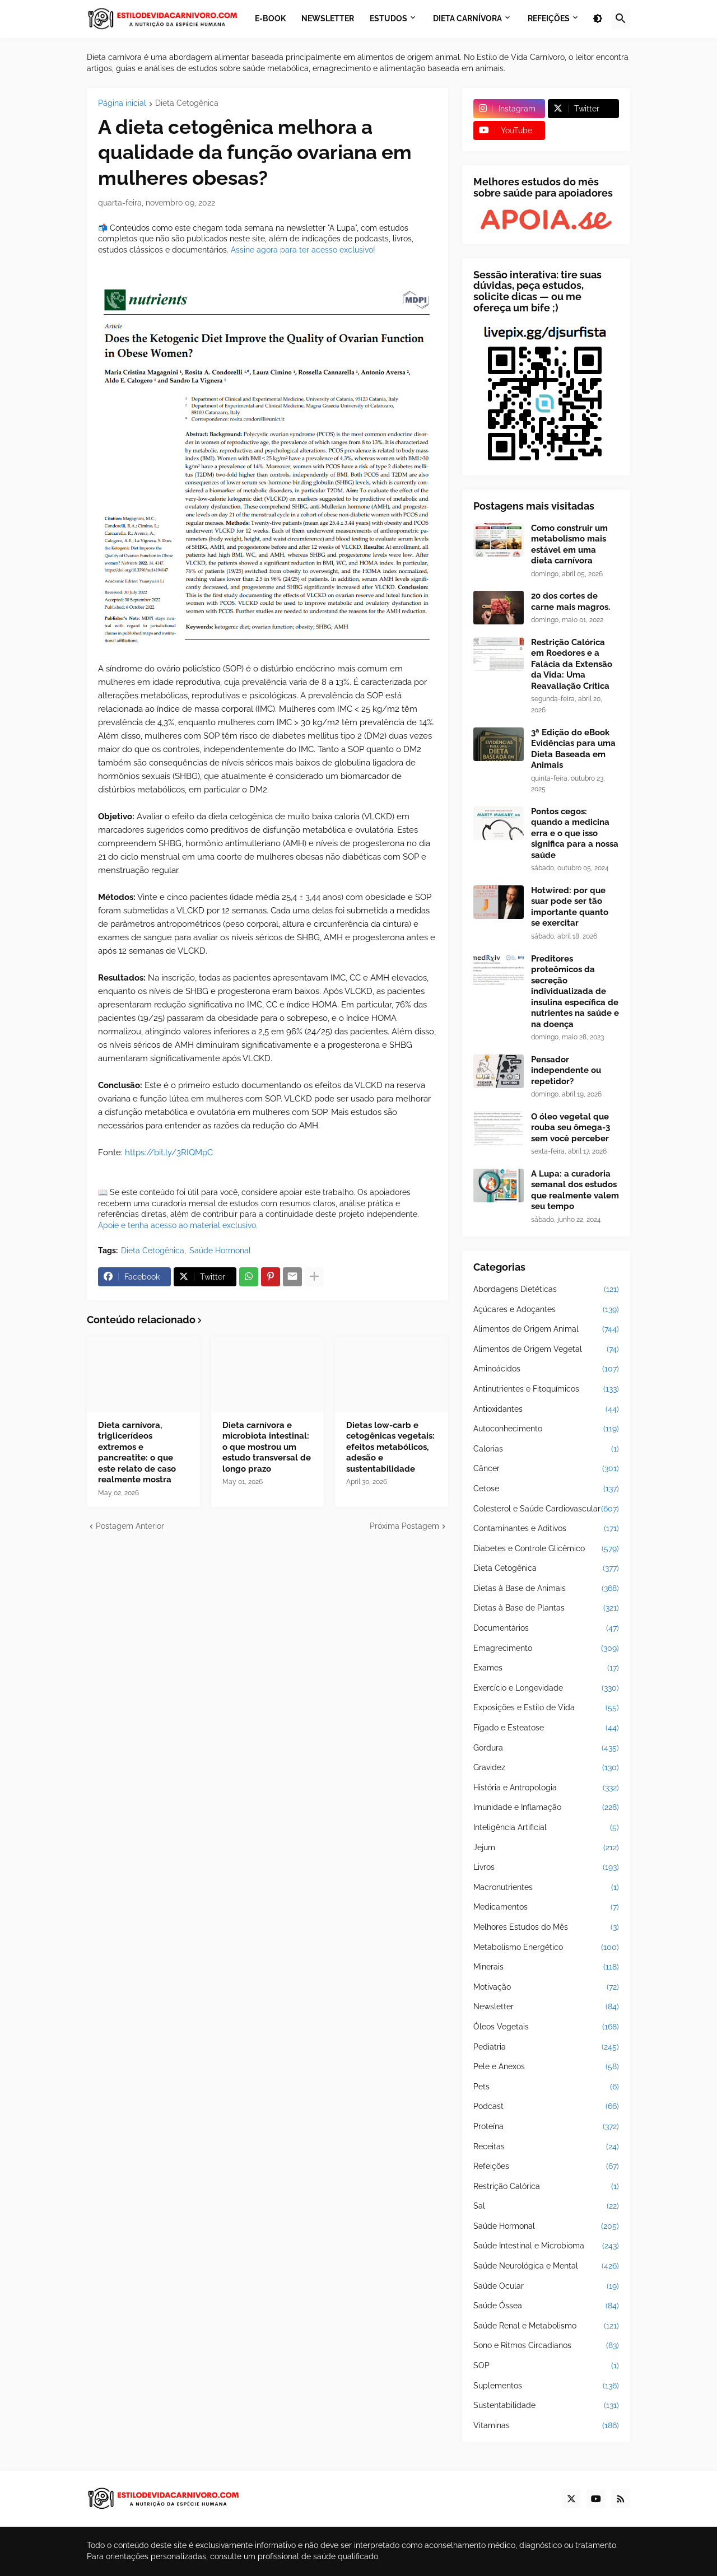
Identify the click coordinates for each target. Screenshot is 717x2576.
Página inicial (122, 103)
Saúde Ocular (546, 2286)
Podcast (546, 2106)
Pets (546, 2087)
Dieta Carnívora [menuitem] (467, 18)
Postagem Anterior (130, 1526)
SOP (546, 2366)
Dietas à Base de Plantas (546, 1608)
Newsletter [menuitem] (327, 18)
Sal (546, 2206)
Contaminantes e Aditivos (546, 1528)
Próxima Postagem (404, 1526)
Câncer (546, 1468)
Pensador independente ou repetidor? (566, 1070)
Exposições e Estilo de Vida (546, 1708)
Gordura (546, 1748)
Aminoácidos (546, 1369)
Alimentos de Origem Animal (546, 1329)
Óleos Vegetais (546, 2027)
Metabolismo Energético (546, 1947)
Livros (546, 1867)
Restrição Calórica (546, 2186)
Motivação (546, 1987)
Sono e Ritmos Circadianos (546, 2345)
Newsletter (546, 2007)
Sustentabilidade (546, 2405)
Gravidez (546, 1768)
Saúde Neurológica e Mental (546, 2266)
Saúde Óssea (546, 2306)
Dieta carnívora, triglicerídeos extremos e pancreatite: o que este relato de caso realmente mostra (137, 1452)
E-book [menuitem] (270, 18)
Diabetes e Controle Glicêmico (546, 1549)
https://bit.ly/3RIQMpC (169, 1152)
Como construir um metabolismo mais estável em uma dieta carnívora (569, 544)
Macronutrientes (546, 1887)
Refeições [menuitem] (549, 18)
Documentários (546, 1628)
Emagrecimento (546, 1648)
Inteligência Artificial (546, 1827)
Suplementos (546, 2386)
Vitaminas (546, 2426)
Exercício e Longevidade (546, 1688)
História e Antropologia (546, 1788)
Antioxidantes (546, 1409)
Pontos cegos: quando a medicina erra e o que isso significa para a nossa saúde (574, 833)
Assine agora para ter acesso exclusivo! (303, 249)
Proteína (546, 2126)
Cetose (546, 1489)
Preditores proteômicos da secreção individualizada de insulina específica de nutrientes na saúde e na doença (575, 991)
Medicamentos (546, 1907)
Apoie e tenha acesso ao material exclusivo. (178, 1225)
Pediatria (546, 2047)
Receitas (546, 2147)
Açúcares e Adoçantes (546, 1309)
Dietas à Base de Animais (546, 1588)
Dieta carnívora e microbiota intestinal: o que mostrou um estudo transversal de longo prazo (266, 1447)
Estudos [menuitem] (388, 18)
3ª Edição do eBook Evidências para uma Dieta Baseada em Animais (573, 749)
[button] (597, 19)
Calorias (546, 1449)
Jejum (546, 1848)
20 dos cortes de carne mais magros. (570, 601)
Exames (546, 1668)
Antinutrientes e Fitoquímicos (546, 1389)
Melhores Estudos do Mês (546, 1927)
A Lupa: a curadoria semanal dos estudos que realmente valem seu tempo (575, 1190)
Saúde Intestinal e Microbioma (546, 2246)
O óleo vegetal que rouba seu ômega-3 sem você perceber (570, 1128)
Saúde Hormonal (220, 1250)
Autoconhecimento (546, 1429)
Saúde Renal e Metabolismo (546, 2326)
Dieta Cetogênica (186, 103)
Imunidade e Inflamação (546, 1807)
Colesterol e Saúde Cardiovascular (546, 1509)
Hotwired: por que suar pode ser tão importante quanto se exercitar (569, 906)
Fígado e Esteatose (546, 1728)
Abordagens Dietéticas (546, 1289)
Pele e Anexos (546, 2067)
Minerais (546, 1967)
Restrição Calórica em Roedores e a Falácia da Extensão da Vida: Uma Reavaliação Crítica (571, 664)
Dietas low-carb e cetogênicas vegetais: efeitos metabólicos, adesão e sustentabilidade (390, 1447)
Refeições (546, 2166)
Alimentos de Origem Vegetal (546, 1349)
